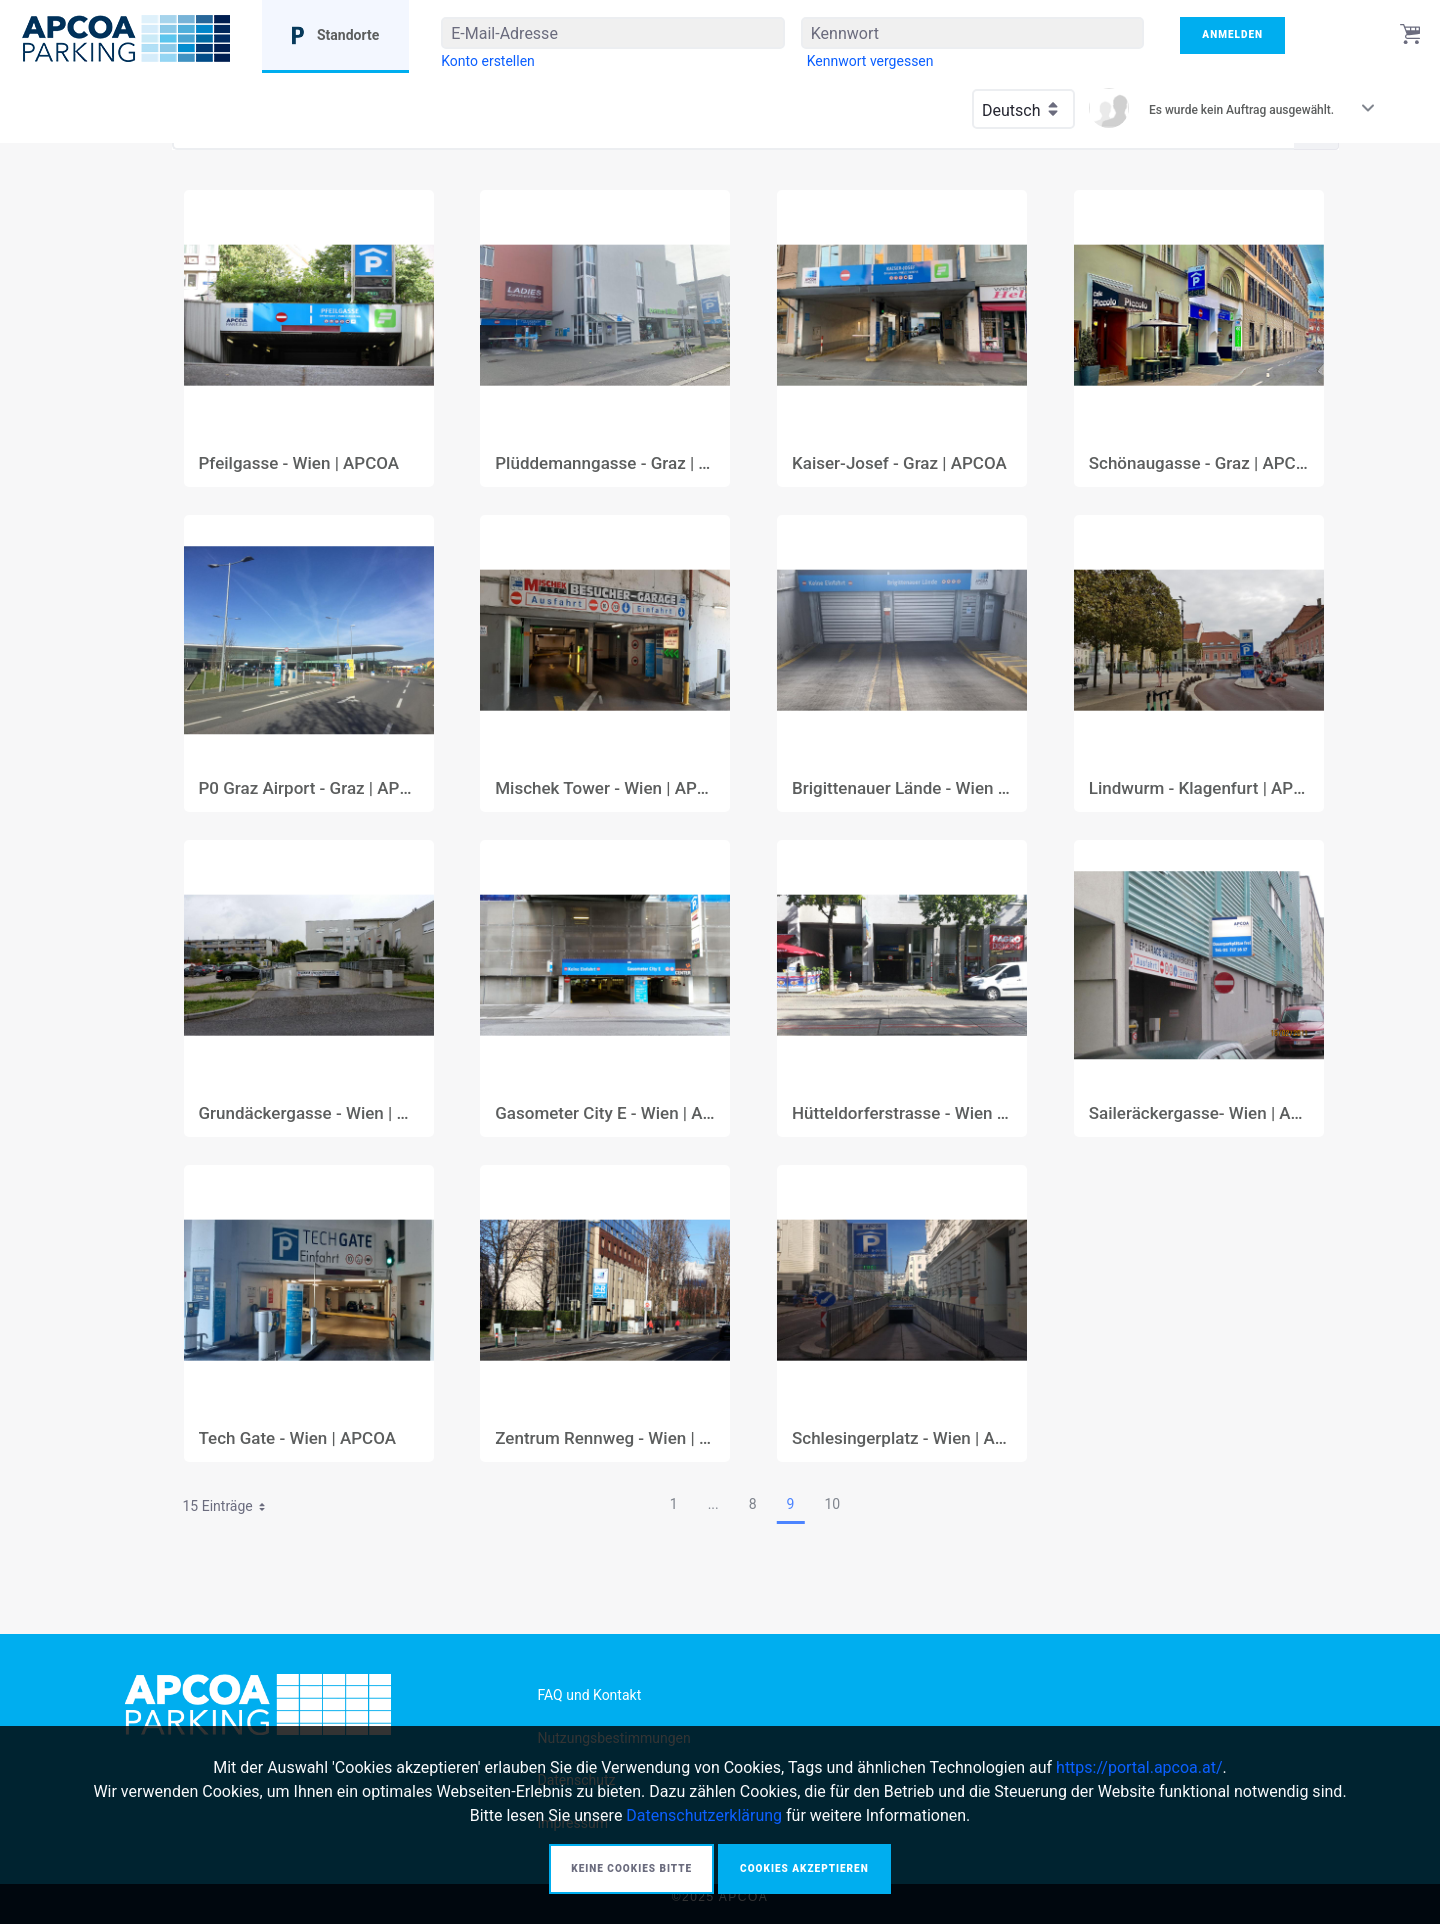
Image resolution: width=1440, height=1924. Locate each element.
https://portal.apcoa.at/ (1139, 1767)
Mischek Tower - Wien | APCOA (605, 788)
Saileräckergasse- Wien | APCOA (1199, 1113)
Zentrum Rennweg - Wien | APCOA (605, 1438)
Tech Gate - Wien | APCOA (298, 1438)
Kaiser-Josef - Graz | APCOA (899, 463)
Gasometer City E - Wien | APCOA (605, 1113)
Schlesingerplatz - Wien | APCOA (902, 1438)
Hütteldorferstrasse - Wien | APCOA (902, 1113)
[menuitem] (488, 61)
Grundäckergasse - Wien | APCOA (309, 1113)
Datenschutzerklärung (704, 1815)
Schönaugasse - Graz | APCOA (1199, 463)
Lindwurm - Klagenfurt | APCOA (1199, 788)
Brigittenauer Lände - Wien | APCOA (902, 788)
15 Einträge (231, 1509)
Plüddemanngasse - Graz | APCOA (605, 463)
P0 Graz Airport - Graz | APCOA (309, 788)
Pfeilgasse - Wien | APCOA (299, 463)
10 (832, 1504)
